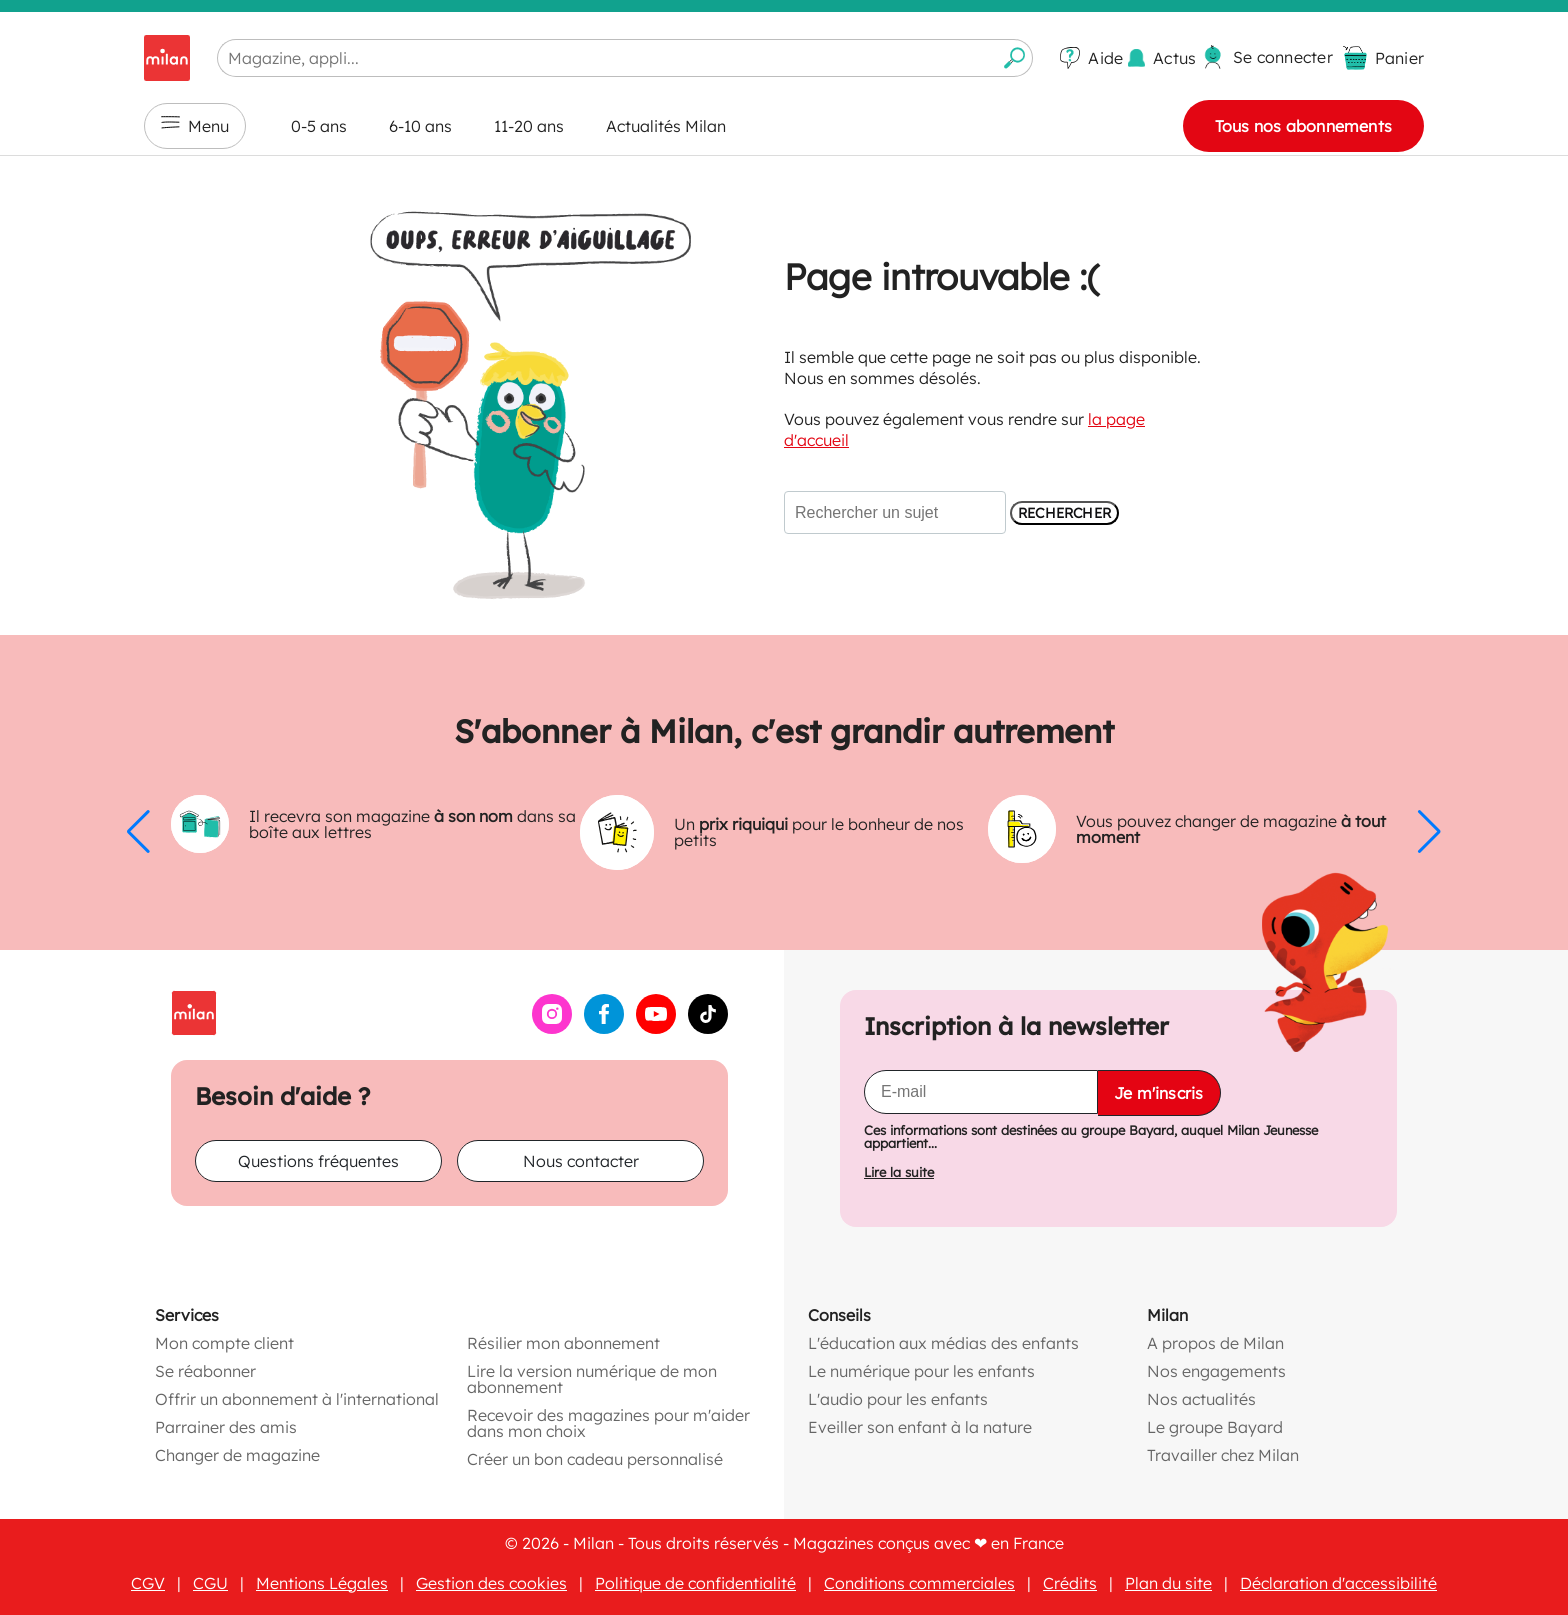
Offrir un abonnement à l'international (297, 1399)
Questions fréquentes (318, 1161)
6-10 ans (420, 126)
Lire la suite (899, 1172)
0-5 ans (319, 126)
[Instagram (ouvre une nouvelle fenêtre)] (552, 1028)
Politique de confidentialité (695, 1583)
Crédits (1070, 1583)
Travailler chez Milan (1223, 1455)
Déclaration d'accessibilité (1338, 1583)
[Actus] (1162, 58)
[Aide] (1091, 58)
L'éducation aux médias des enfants (943, 1343)
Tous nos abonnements (1303, 126)
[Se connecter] (1267, 57)
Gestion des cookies (491, 1583)
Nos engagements (1216, 1371)
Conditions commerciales (919, 1583)
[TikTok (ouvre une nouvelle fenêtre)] (708, 1028)
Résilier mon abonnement (563, 1343)
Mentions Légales (322, 1583)
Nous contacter (581, 1161)
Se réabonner (205, 1371)
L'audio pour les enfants (898, 1399)
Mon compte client (224, 1343)
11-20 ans (529, 126)
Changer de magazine (237, 1455)
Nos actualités (1201, 1399)
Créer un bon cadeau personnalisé (595, 1459)
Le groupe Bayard (1215, 1427)
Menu (195, 126)
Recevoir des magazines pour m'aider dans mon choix (608, 1423)
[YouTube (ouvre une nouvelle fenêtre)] (656, 1028)
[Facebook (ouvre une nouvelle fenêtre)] (604, 1028)
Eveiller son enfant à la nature (920, 1427)
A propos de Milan (1215, 1343)
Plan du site (1168, 1583)
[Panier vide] (1383, 58)
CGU (210, 1583)
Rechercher (1064, 513)
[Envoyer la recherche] (1015, 58)
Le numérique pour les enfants (921, 1371)
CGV (148, 1583)
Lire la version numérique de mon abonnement (592, 1379)
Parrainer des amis (226, 1427)
